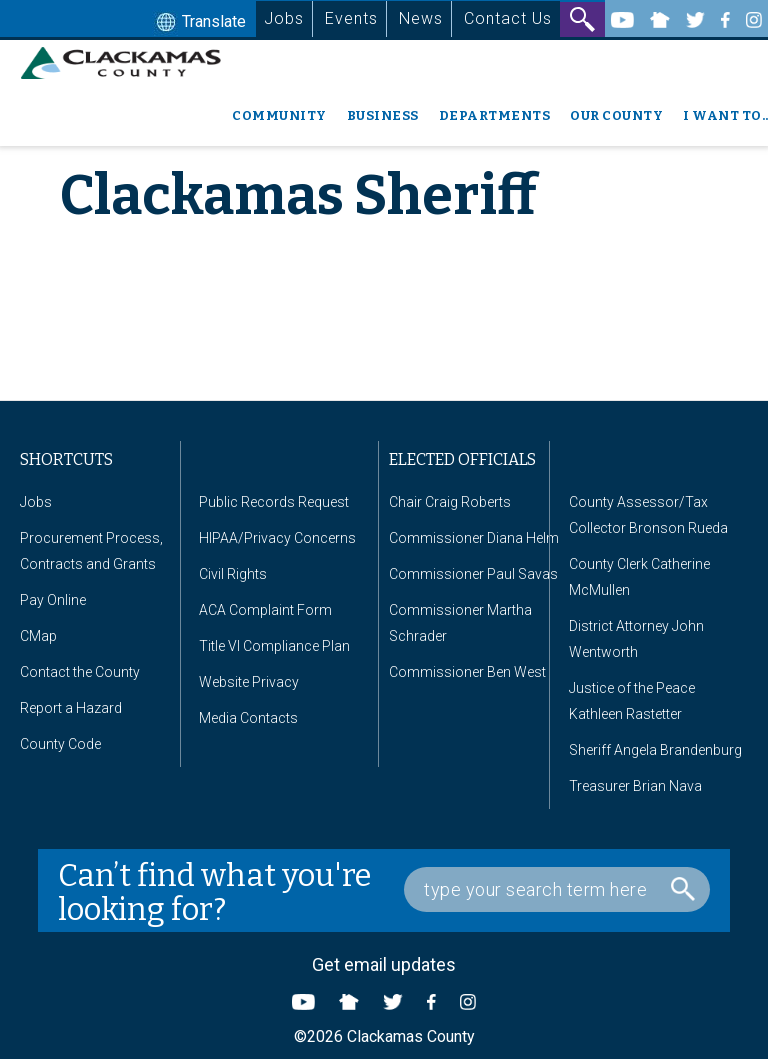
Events (351, 18)
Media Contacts (248, 718)
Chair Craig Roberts (450, 502)
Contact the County (80, 672)
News (421, 18)
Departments (495, 115)
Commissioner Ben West (467, 672)
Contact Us (508, 18)
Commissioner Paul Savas (473, 574)
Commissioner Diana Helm (474, 538)
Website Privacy (249, 682)
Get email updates (384, 964)
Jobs (284, 18)
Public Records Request (274, 502)
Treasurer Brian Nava (635, 786)
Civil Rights (233, 574)
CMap (38, 636)
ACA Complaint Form (265, 610)
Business (383, 115)
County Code (60, 744)
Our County (616, 115)
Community (279, 115)
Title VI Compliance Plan (274, 646)
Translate (199, 23)
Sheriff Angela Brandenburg (655, 750)
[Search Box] (557, 889)
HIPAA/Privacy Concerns (277, 538)
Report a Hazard (71, 708)
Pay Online (53, 600)
